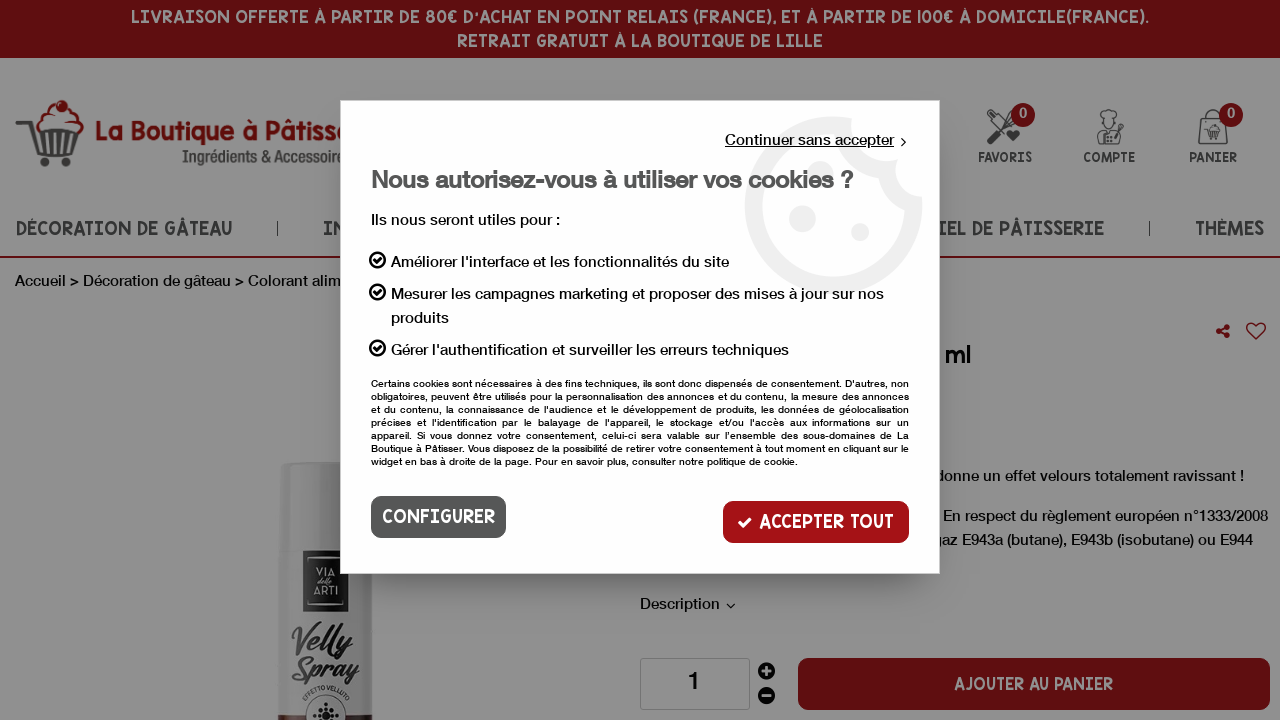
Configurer (438, 516)
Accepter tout (814, 516)
